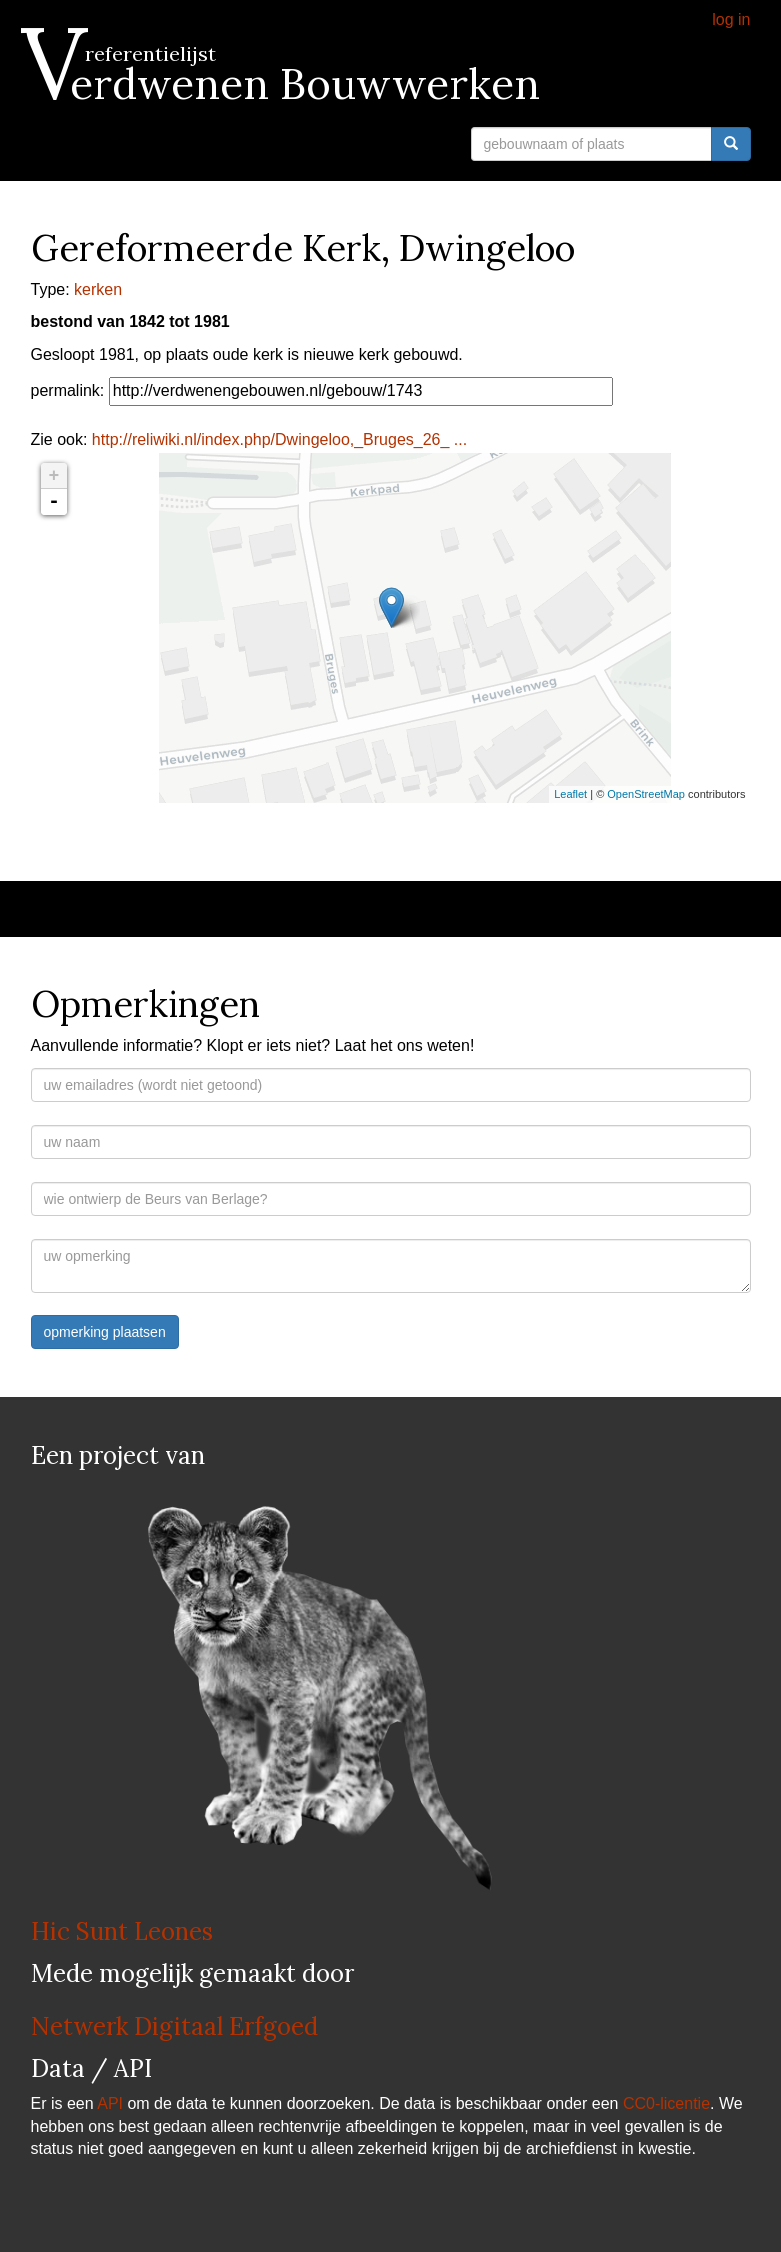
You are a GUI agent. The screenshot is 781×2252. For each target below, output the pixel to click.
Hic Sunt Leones (122, 1931)
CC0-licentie (666, 2103)
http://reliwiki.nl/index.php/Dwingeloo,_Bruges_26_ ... (279, 439)
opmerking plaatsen (105, 1332)
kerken (98, 289)
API (110, 2103)
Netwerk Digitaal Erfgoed (174, 2026)
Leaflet (570, 794)
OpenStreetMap (646, 794)
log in (731, 19)
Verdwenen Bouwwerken (285, 84)
